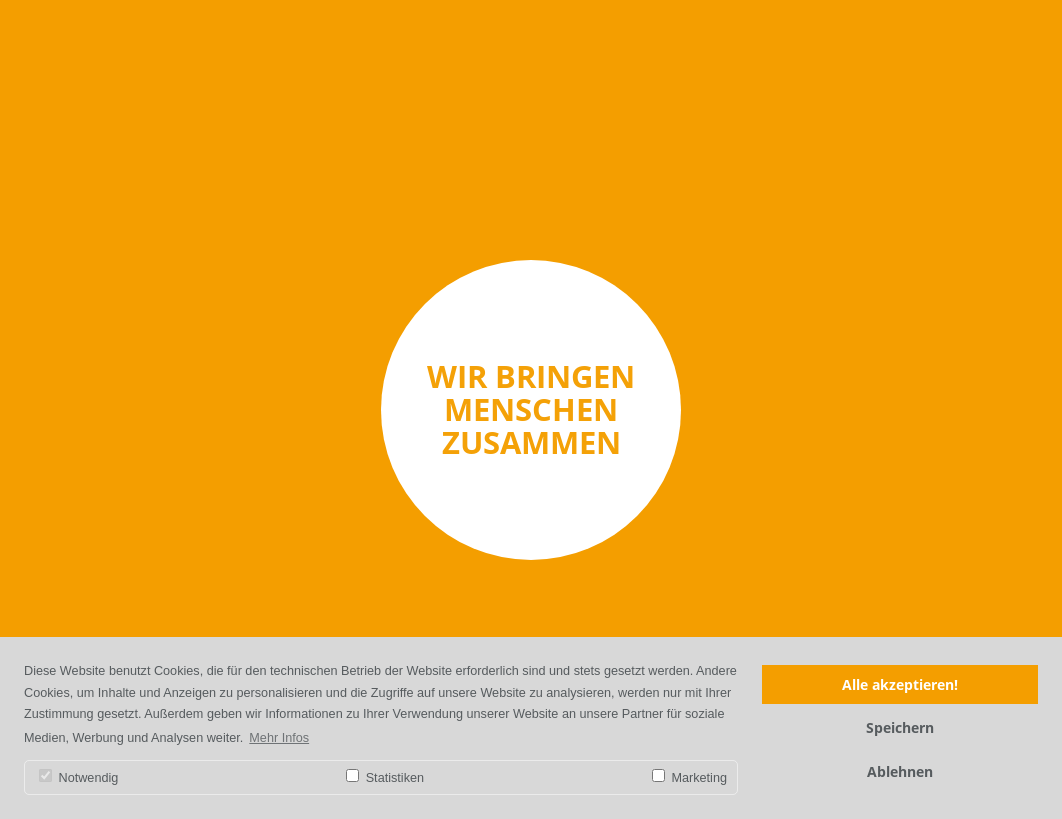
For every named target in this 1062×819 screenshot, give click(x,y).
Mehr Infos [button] (279, 738)
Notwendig (78, 777)
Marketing (689, 777)
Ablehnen (900, 771)
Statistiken (385, 777)
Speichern (900, 727)
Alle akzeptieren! (900, 684)
